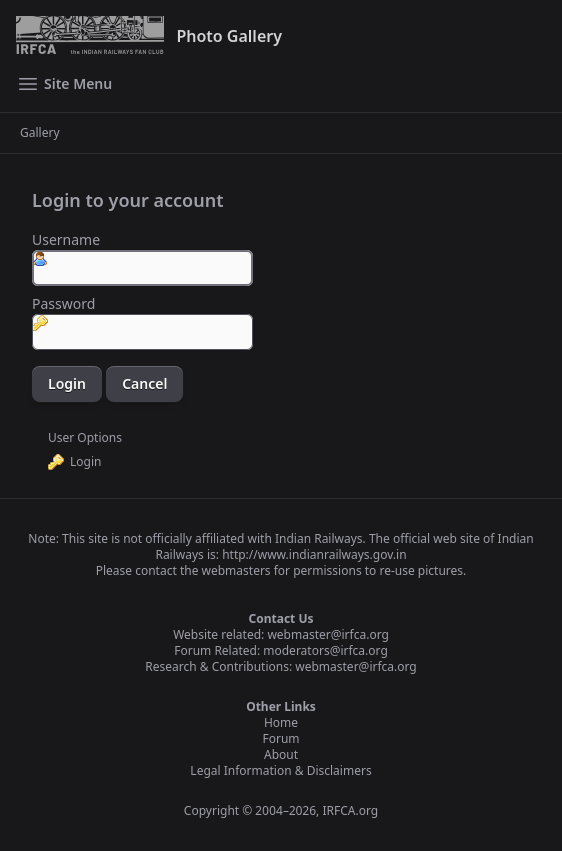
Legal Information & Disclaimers (280, 770)
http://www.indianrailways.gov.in (314, 554)
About (281, 754)
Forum (280, 738)
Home (281, 722)
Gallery (40, 133)
